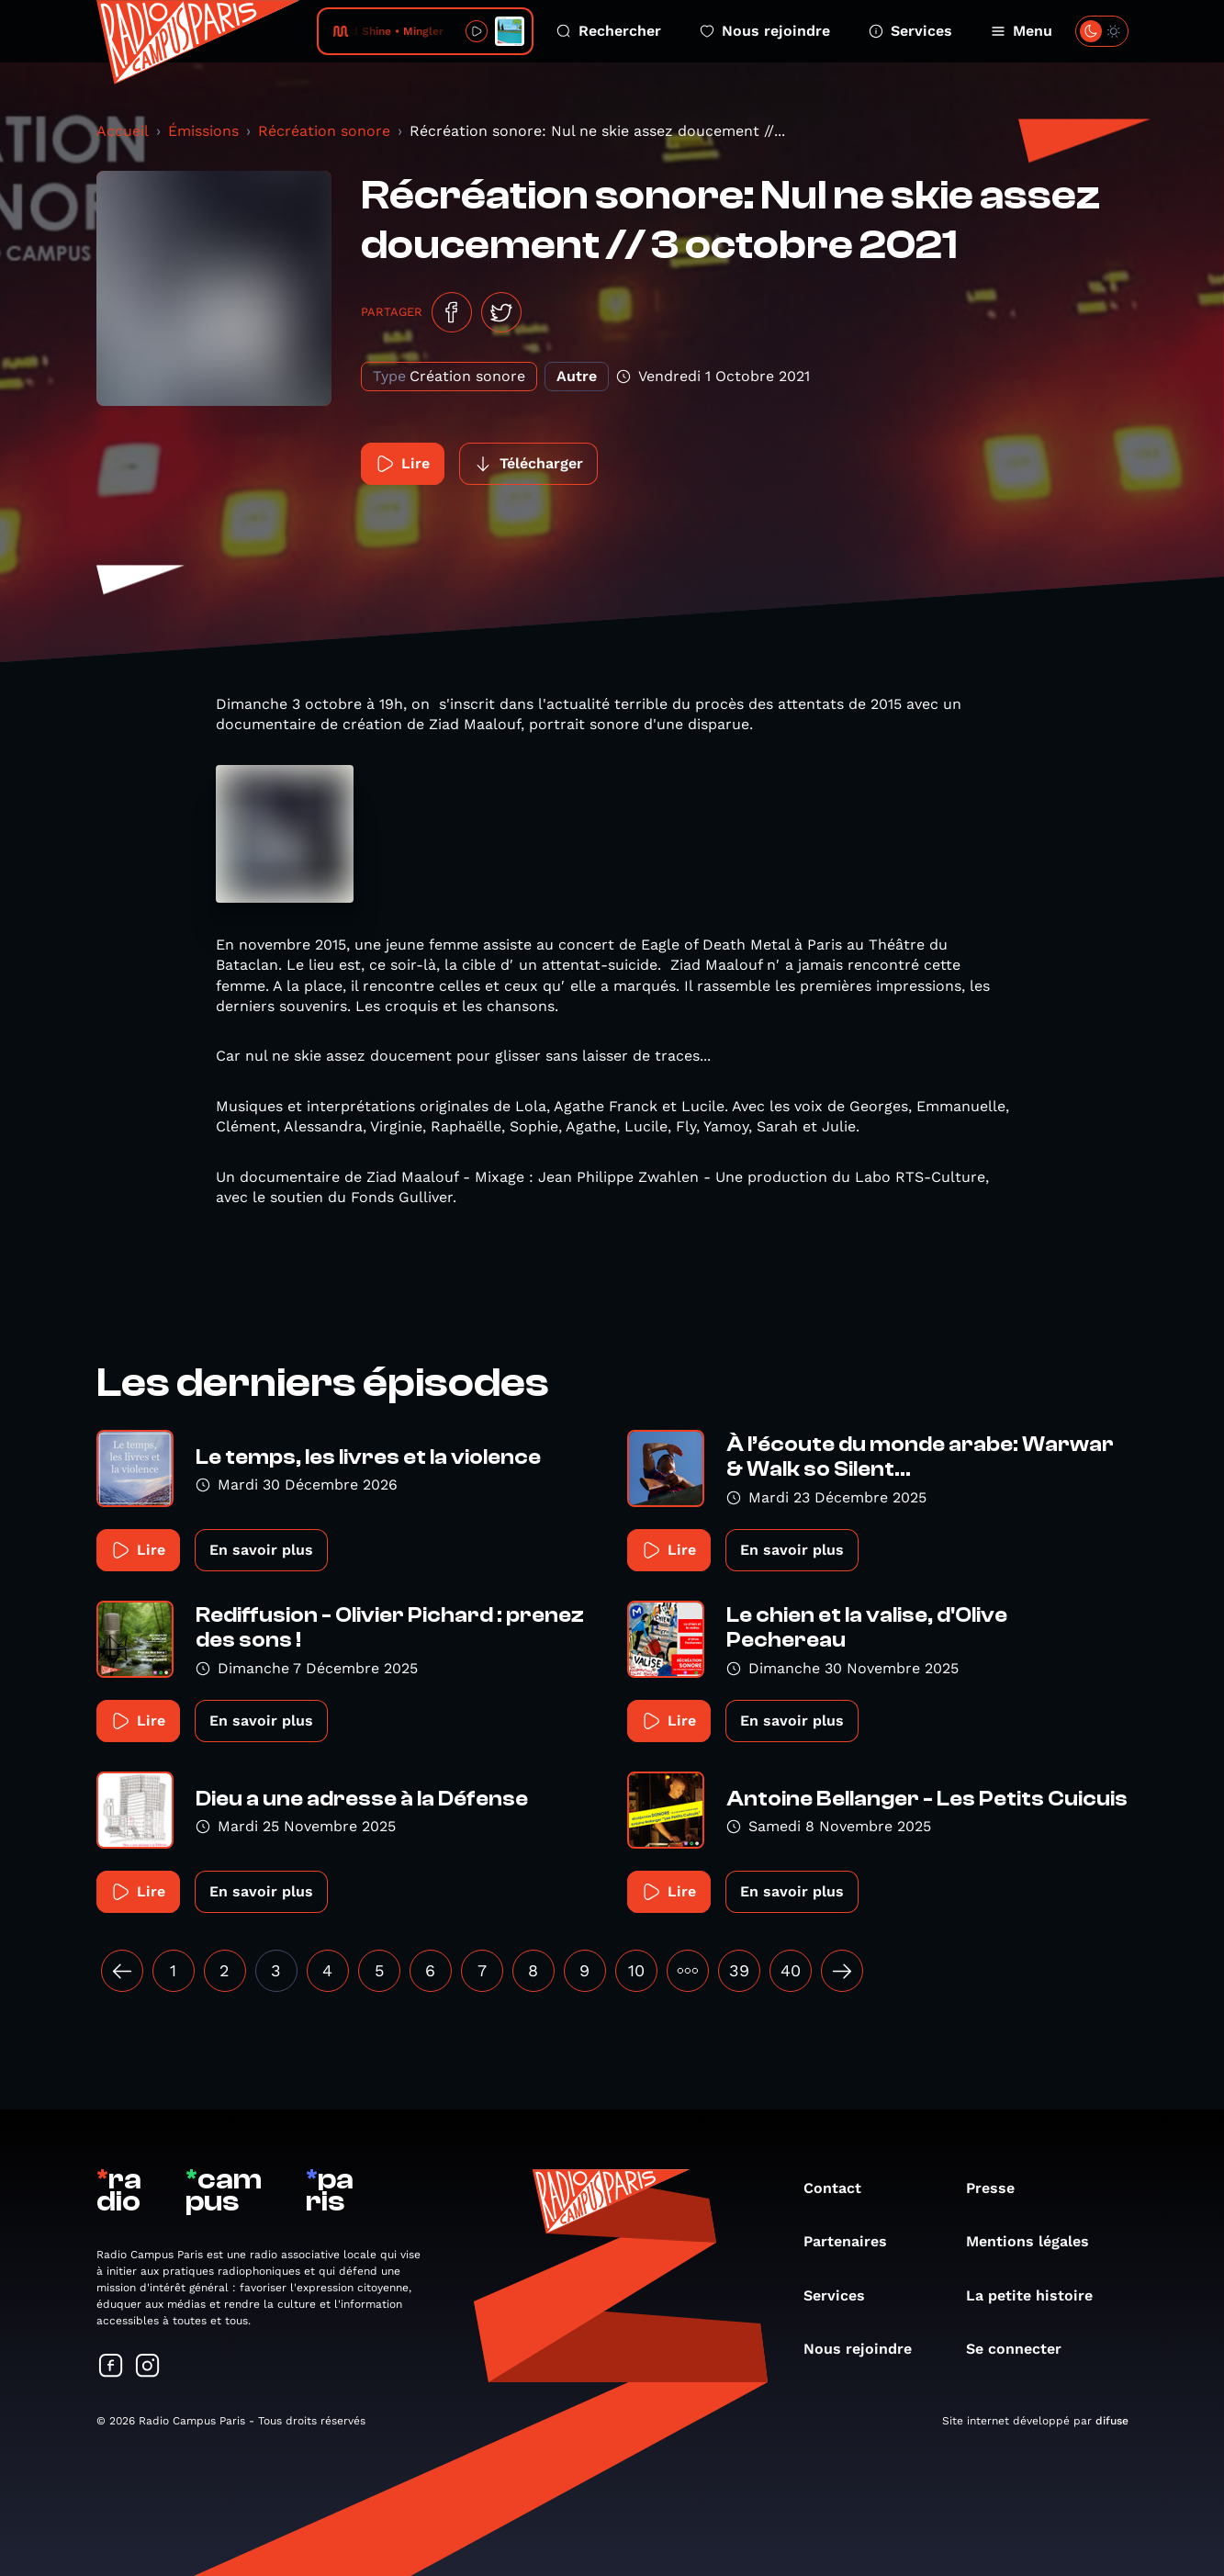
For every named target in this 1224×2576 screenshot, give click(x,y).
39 (739, 1970)
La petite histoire (1038, 2295)
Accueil (122, 131)
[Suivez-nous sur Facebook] (111, 2367)
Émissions (203, 131)
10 (636, 1970)
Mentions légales (1036, 2241)
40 (790, 1970)
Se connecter (1023, 2348)
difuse (1112, 2420)
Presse (999, 2188)
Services (910, 30)
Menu (1021, 30)
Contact (841, 2188)
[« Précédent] (122, 1971)
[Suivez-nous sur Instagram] (148, 2367)
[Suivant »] (842, 1971)
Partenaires (854, 2241)
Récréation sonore (324, 131)
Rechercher (608, 30)
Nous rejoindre (765, 30)
